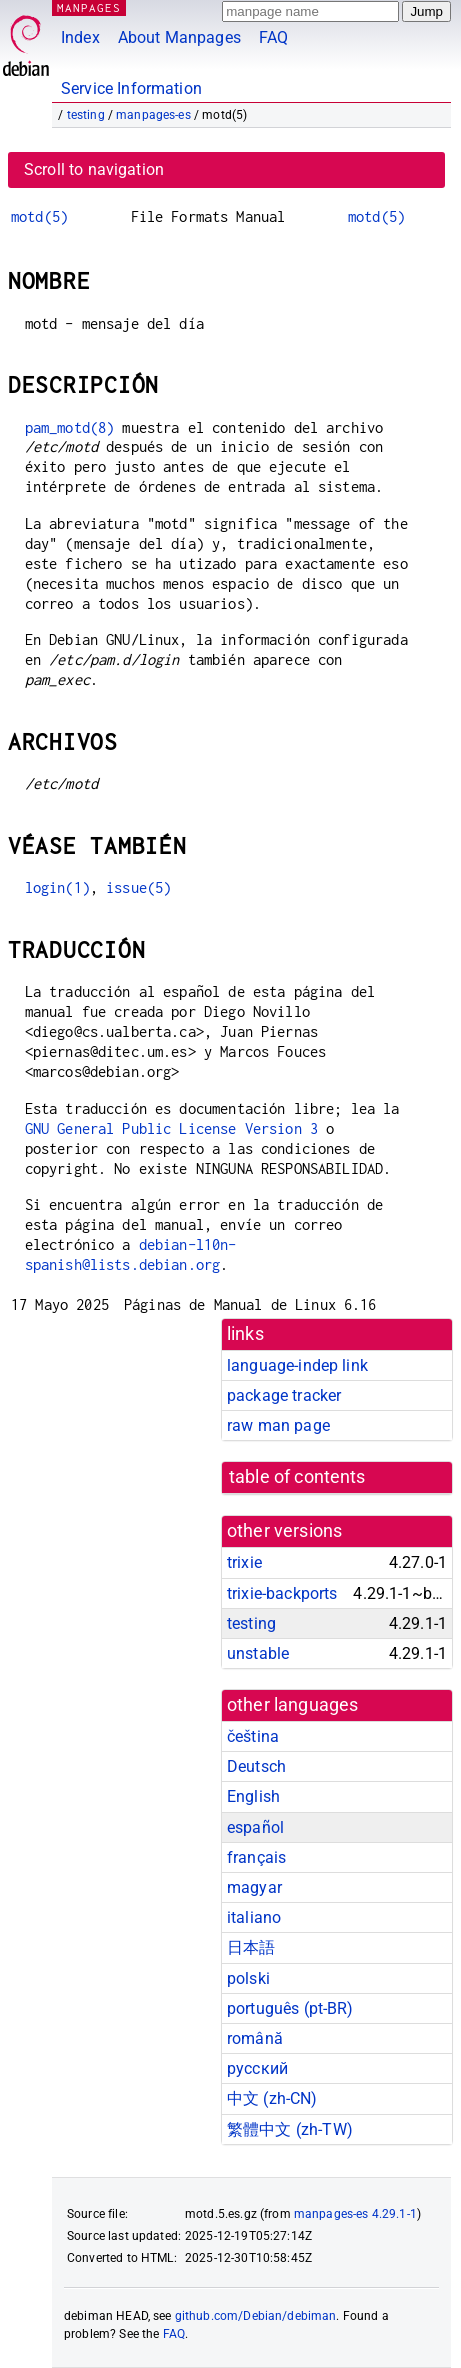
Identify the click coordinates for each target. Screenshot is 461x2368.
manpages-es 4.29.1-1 (355, 2214)
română (255, 2038)
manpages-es (153, 115)
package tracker (284, 1395)
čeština (253, 1736)
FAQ (273, 37)
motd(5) (39, 216)
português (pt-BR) (290, 2008)
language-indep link (297, 1365)
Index (80, 37)
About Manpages (179, 37)
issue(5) (138, 887)
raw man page (278, 1425)
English (253, 1796)
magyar (254, 1887)
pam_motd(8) (70, 427)
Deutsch (256, 1766)
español (255, 1827)
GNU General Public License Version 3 (171, 1128)
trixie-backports (282, 1593)
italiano (254, 1917)
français (256, 1857)
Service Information (131, 88)
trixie (244, 1562)
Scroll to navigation (94, 169)
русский (257, 2068)
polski (248, 1978)
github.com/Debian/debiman (256, 2316)
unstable (258, 1653)
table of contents (297, 1477)
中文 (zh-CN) (272, 2098)
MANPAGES (89, 7)
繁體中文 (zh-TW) (290, 2129)
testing (86, 115)
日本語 (251, 1947)
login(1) (57, 887)
